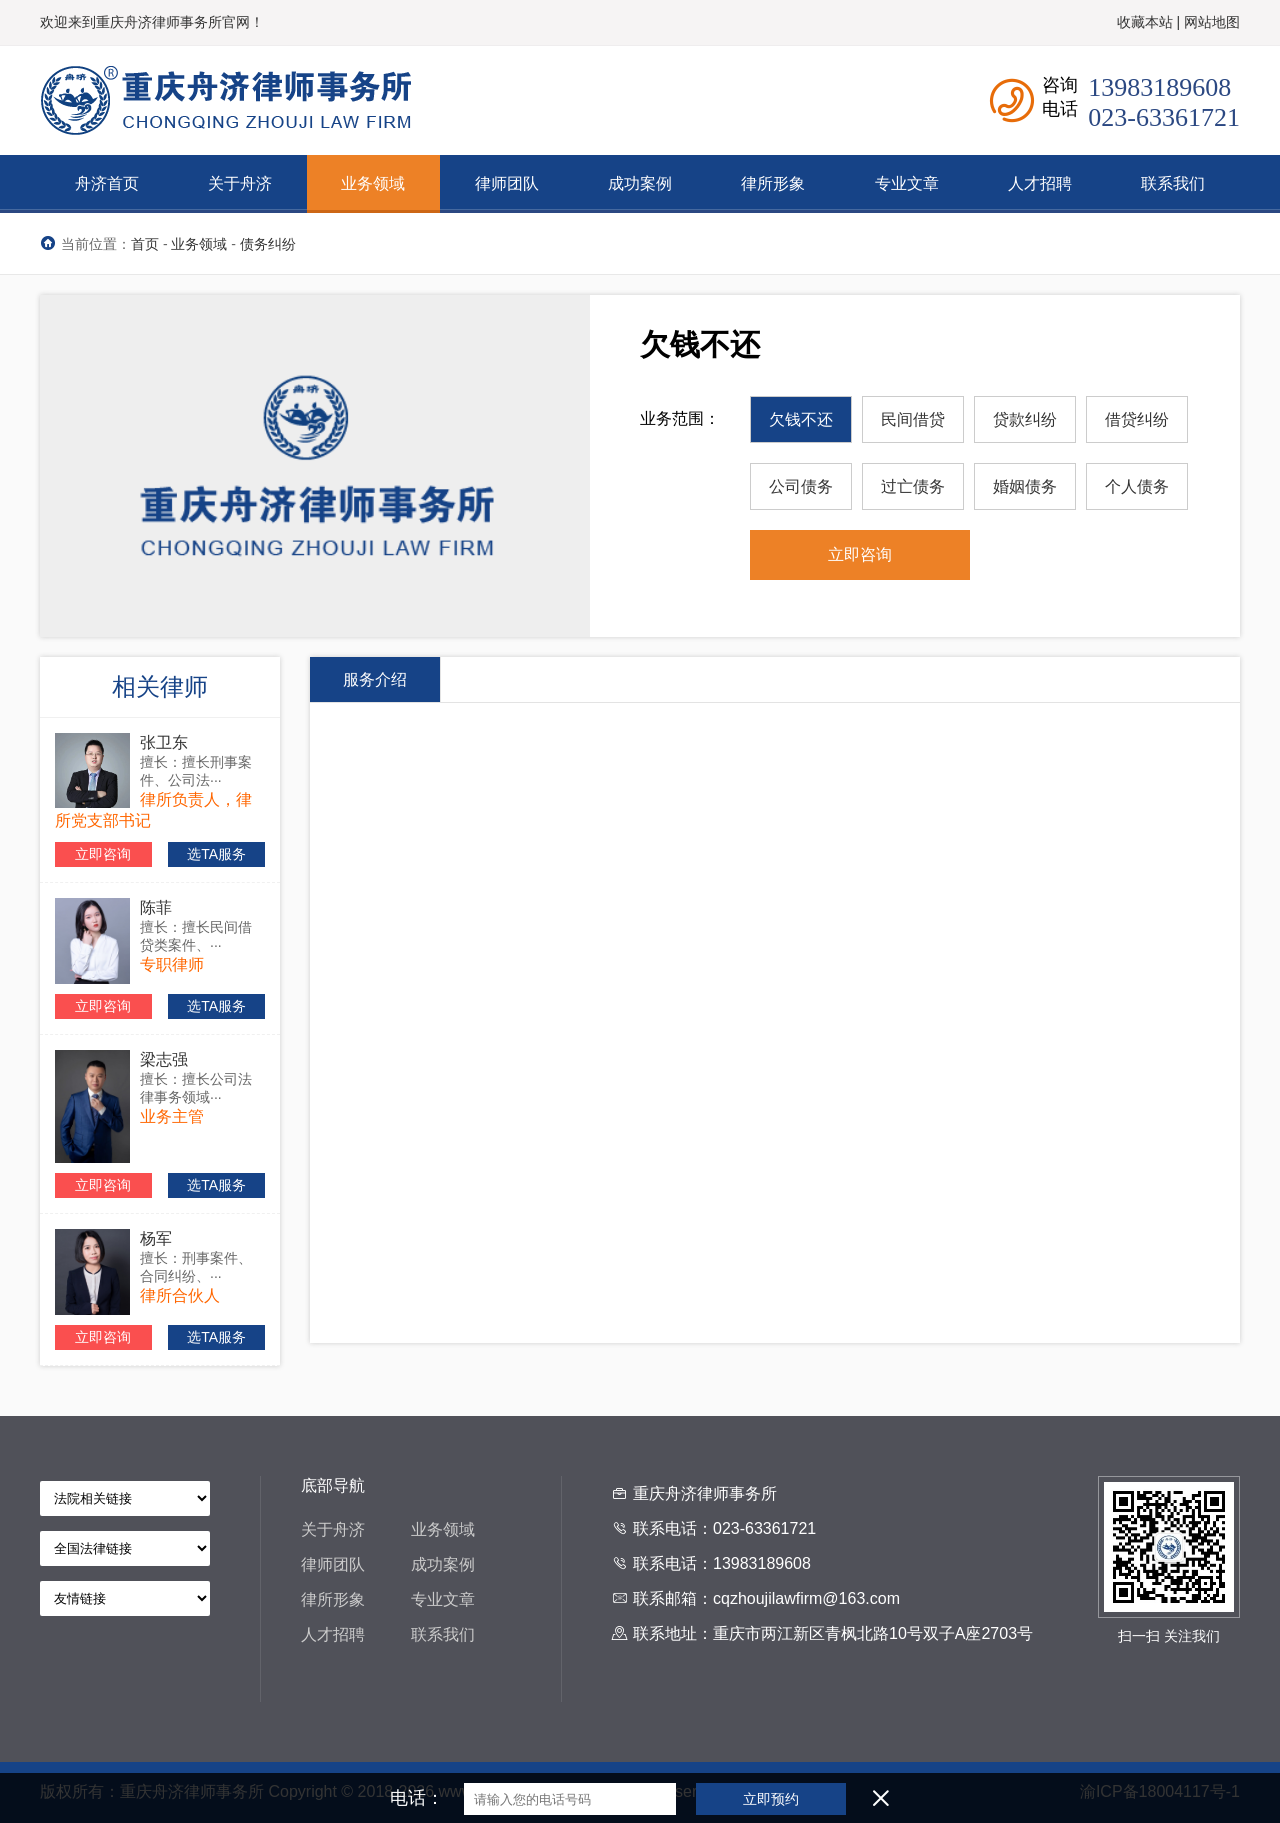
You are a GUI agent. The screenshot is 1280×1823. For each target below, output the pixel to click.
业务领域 (199, 244)
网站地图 (1212, 22)
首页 (145, 244)
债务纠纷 (268, 244)
